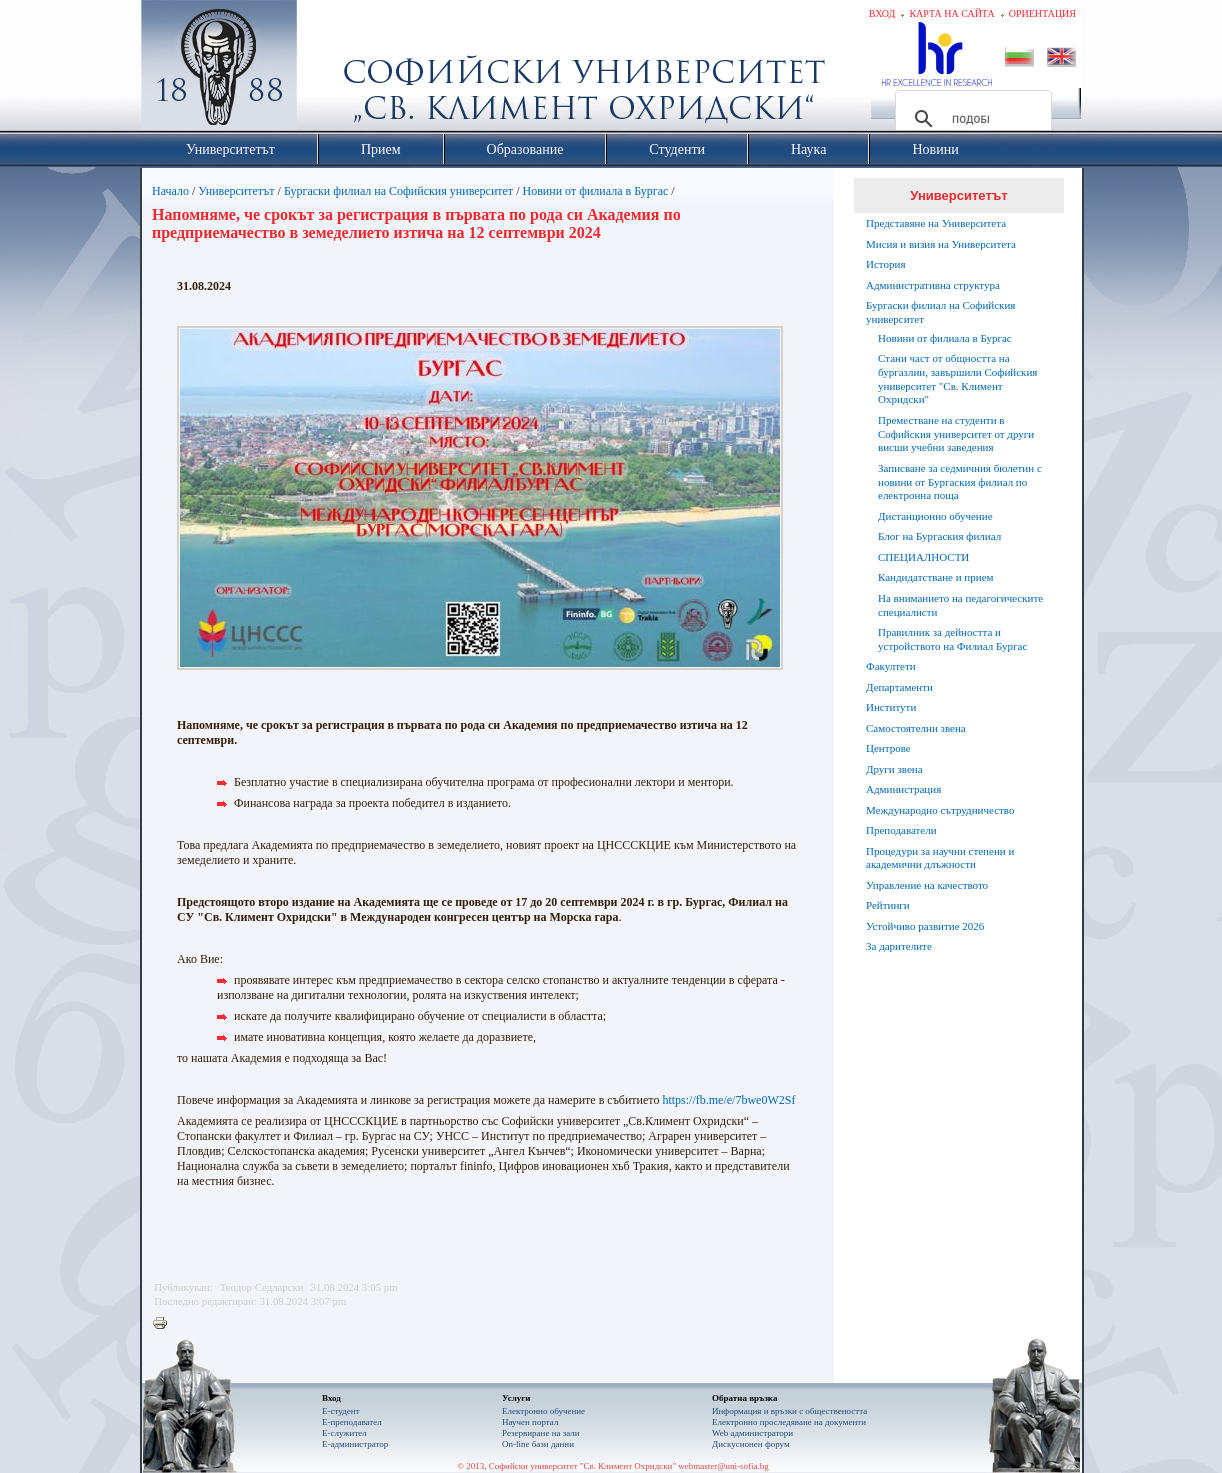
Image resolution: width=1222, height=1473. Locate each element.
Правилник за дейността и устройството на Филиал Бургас (952, 639)
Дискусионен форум (751, 1444)
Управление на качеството (927, 885)
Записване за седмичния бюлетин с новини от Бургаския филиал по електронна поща (960, 482)
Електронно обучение (543, 1411)
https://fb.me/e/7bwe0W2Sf (728, 1100)
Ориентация (1042, 13)
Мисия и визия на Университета (941, 244)
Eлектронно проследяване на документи (789, 1422)
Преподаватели (901, 830)
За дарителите (899, 946)
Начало (170, 191)
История (885, 264)
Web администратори (752, 1433)
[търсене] (970, 119)
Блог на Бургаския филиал (939, 536)
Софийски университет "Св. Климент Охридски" (332, 70)
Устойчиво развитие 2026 (925, 926)
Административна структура (933, 285)
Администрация (903, 789)
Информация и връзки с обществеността (789, 1411)
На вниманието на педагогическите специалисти (960, 605)
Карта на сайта (951, 13)
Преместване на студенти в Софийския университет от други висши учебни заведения (956, 434)
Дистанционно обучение (935, 516)
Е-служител (344, 1433)
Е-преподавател (352, 1422)
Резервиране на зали (541, 1433)
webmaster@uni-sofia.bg (723, 1466)
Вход (882, 13)
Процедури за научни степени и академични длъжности (940, 858)
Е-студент (341, 1411)
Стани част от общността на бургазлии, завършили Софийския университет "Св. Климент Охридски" (957, 378)
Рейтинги (888, 905)
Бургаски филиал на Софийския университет (398, 191)
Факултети (891, 666)
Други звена (894, 769)
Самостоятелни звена (916, 728)
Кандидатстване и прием (935, 577)
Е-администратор (355, 1444)
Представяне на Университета (936, 223)
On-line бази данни (538, 1444)
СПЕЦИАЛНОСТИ (923, 557)
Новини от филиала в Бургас (595, 191)
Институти (891, 707)
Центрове (888, 748)
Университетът (236, 191)
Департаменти (899, 687)
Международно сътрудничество (940, 810)
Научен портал (530, 1422)
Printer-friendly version (165, 1324)
